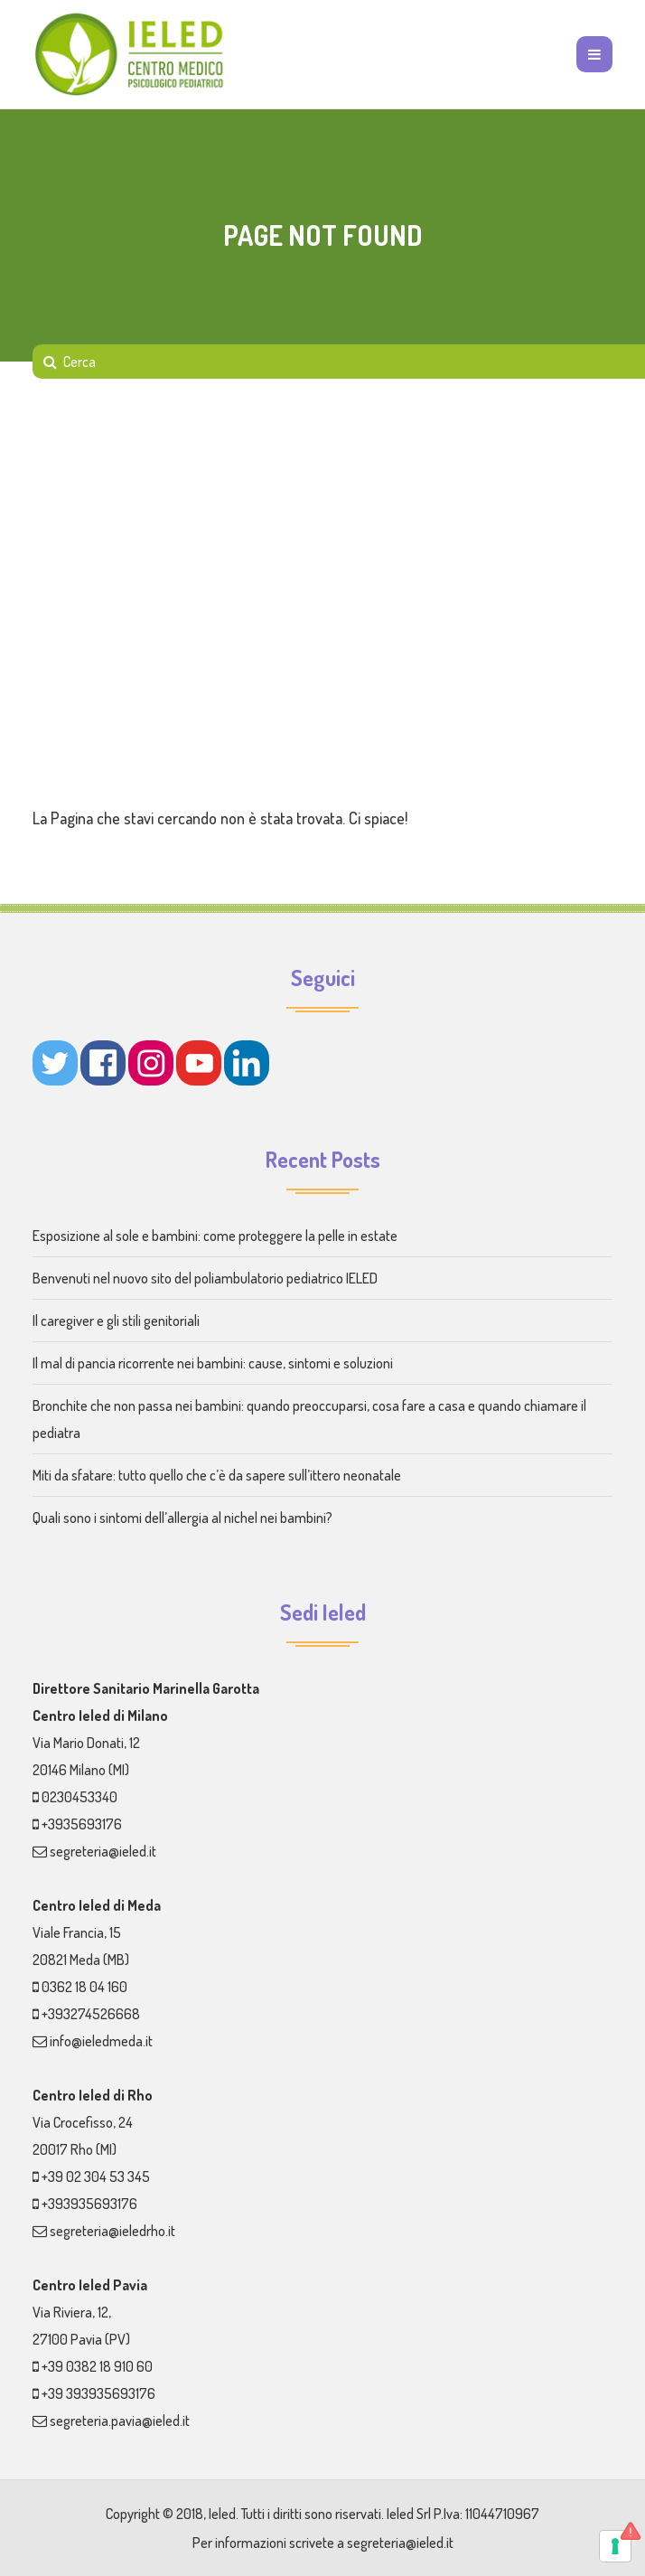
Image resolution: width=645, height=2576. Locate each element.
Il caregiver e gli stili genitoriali (116, 1321)
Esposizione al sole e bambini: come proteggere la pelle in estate (215, 1236)
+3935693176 (82, 1824)
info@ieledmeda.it (101, 2041)
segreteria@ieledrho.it (112, 2231)
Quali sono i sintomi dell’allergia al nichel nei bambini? (182, 1518)
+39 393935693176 (98, 2393)
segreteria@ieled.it (103, 1851)
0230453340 (79, 1797)
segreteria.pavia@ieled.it (120, 2420)
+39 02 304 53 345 (96, 2176)
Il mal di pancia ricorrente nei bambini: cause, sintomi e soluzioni (213, 1363)
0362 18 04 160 (84, 1987)
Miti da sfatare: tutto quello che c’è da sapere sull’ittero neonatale (217, 1475)
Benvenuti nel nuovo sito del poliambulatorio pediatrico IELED (205, 1278)
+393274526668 (91, 2014)
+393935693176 (89, 2204)
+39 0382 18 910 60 (97, 2366)
